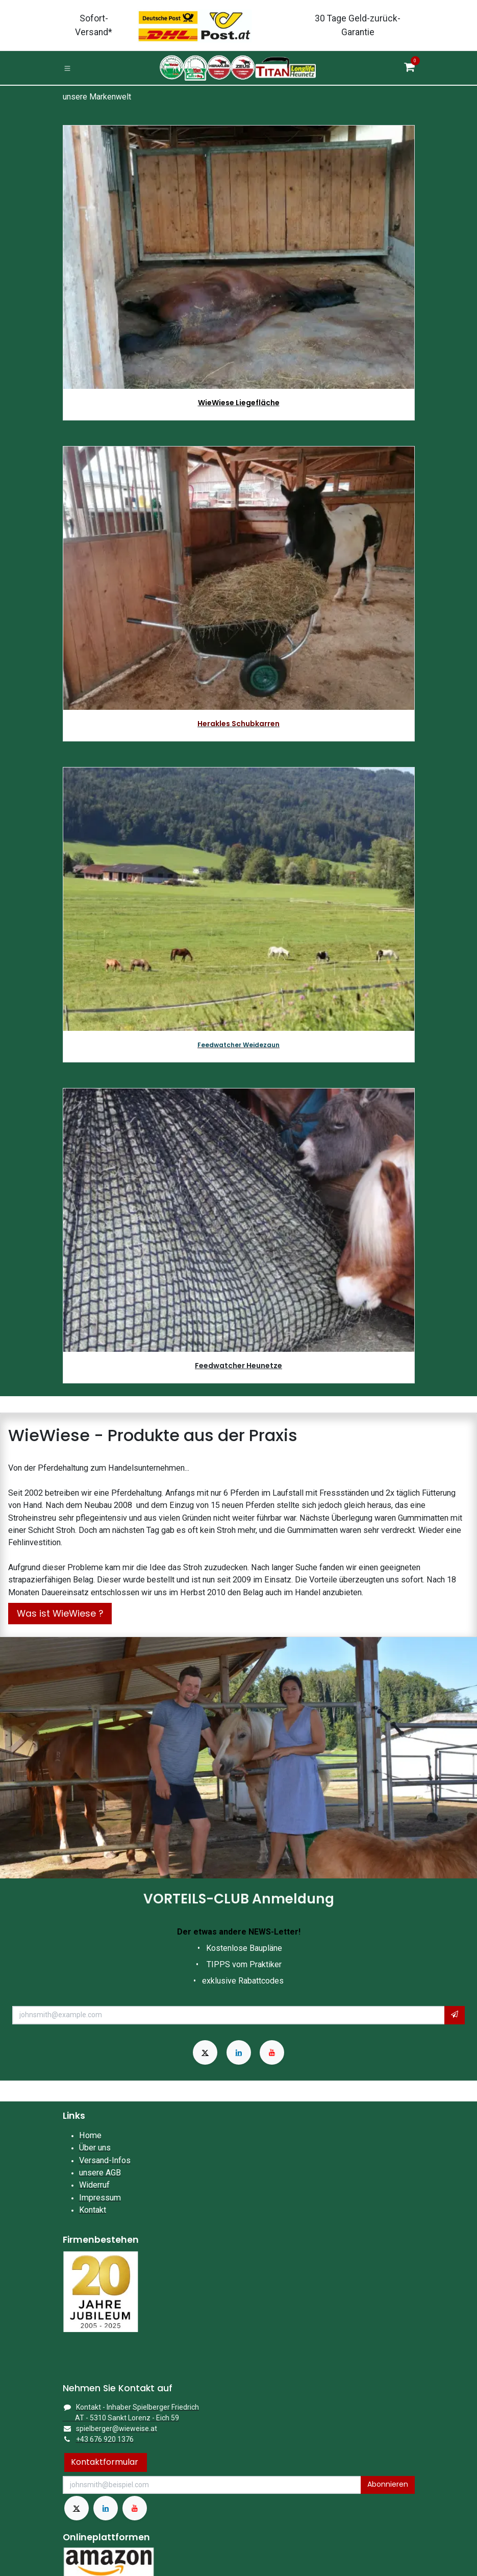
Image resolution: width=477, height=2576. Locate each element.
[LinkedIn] (238, 2052)
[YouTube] (272, 2052)
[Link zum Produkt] (238, 578)
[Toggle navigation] (67, 68)
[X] (205, 2052)
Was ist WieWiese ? (60, 1613)
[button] (454, 2015)
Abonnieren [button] (387, 2484)
